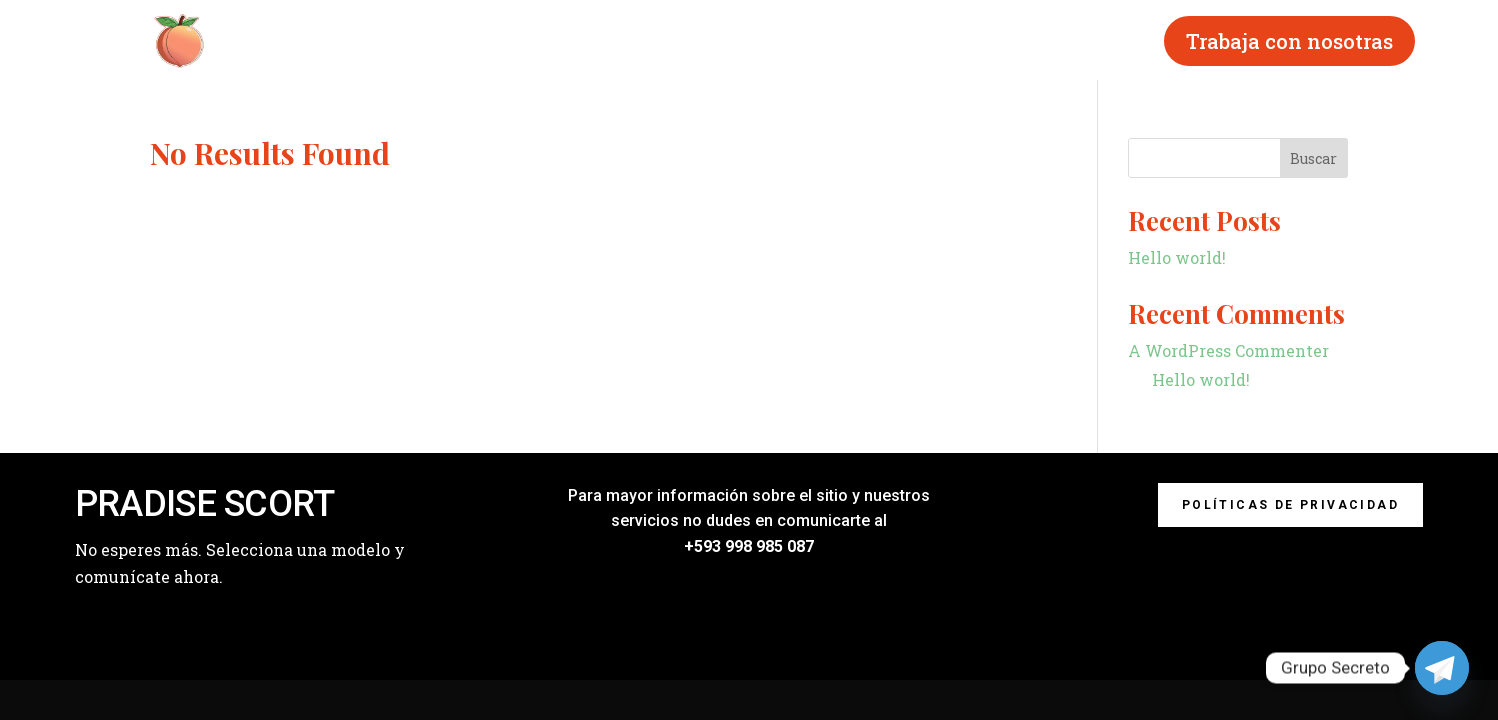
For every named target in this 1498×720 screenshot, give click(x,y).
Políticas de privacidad (1290, 505)
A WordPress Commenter (1228, 350)
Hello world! (1177, 257)
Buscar (1313, 158)
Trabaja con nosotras (1289, 41)
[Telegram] (1442, 668)
